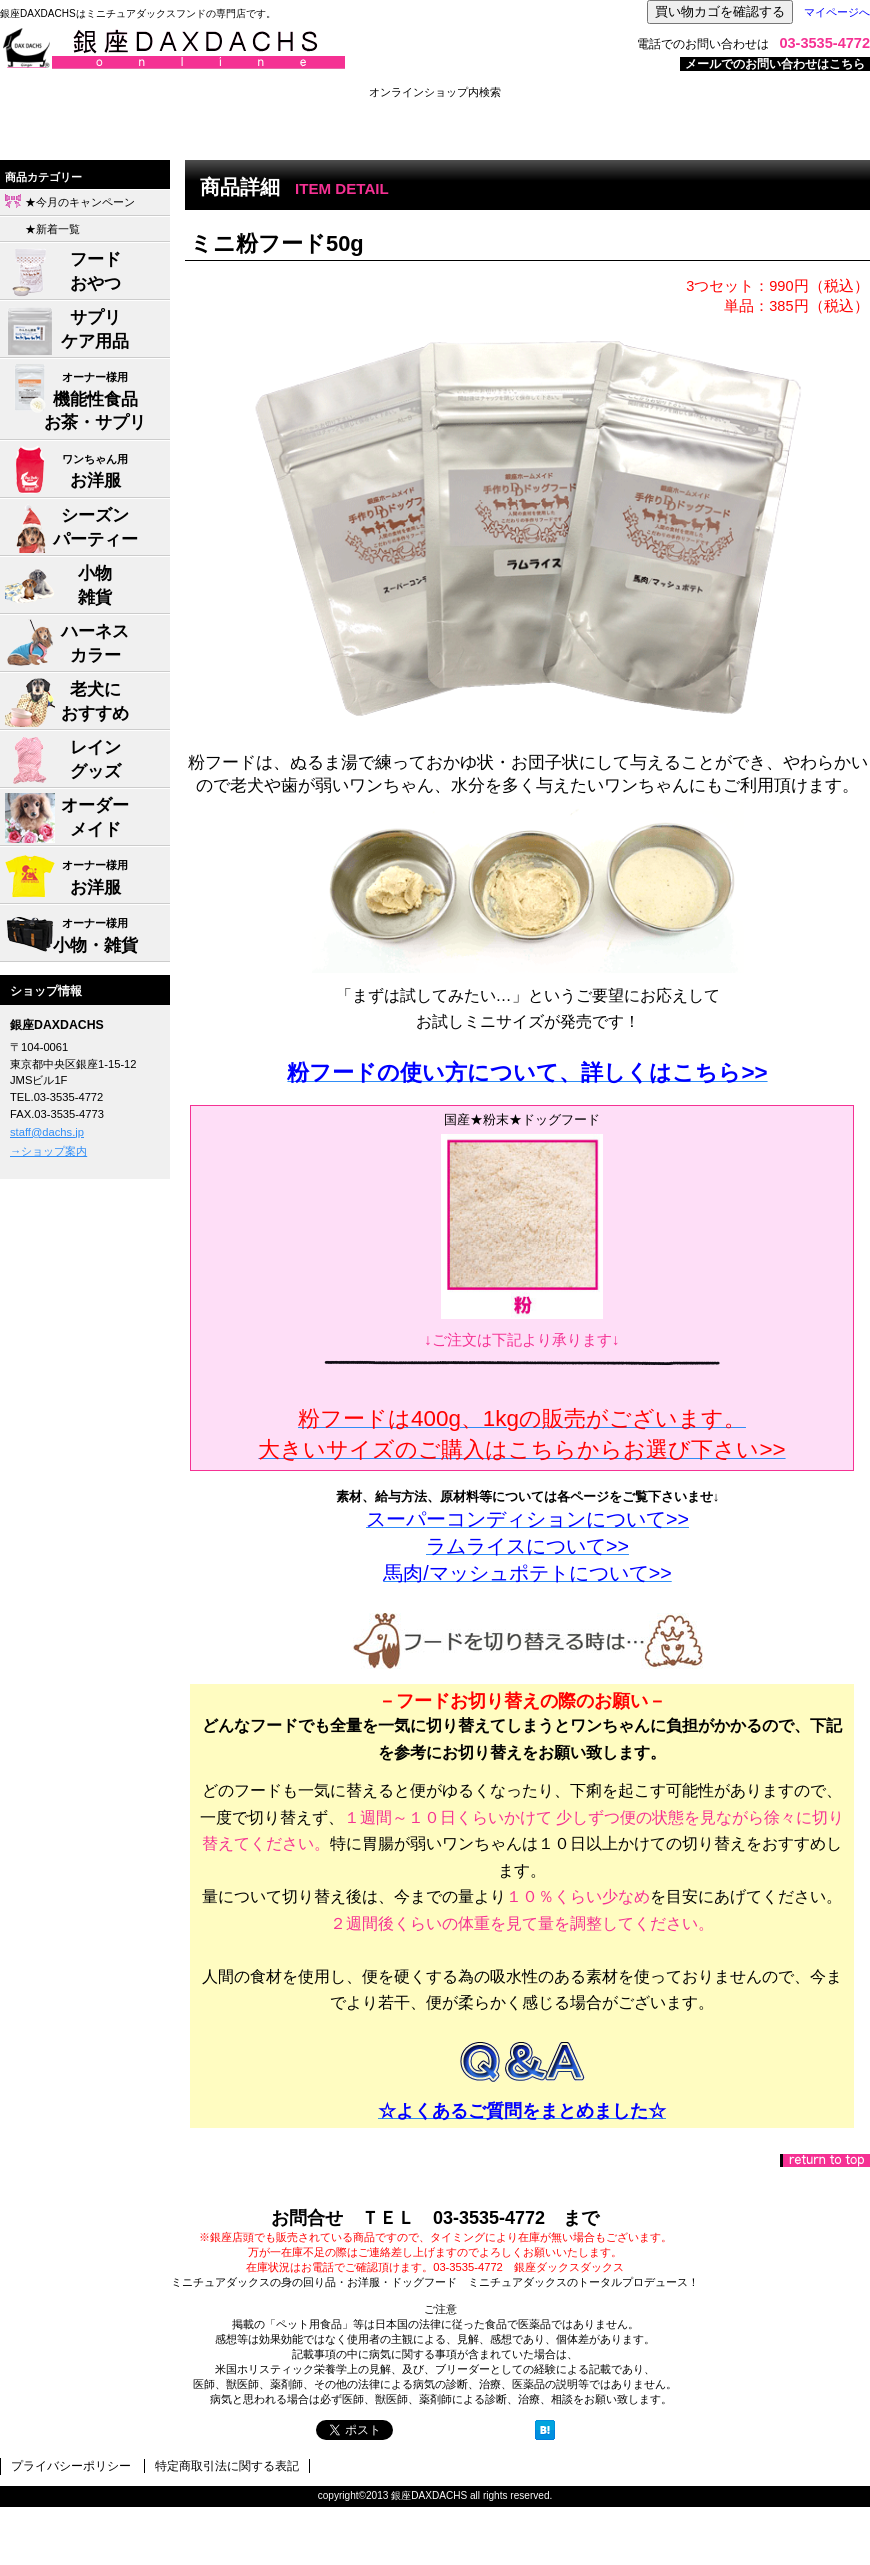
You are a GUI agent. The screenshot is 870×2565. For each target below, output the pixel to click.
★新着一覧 (52, 229)
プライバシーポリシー (71, 2466)
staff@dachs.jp (47, 1132)
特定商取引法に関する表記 (227, 2466)
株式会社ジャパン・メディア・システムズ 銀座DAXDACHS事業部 (250, 49)
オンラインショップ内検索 (435, 92)
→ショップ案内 (48, 1151)
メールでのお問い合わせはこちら (775, 64)
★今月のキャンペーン (80, 202)
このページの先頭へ (825, 2160)
